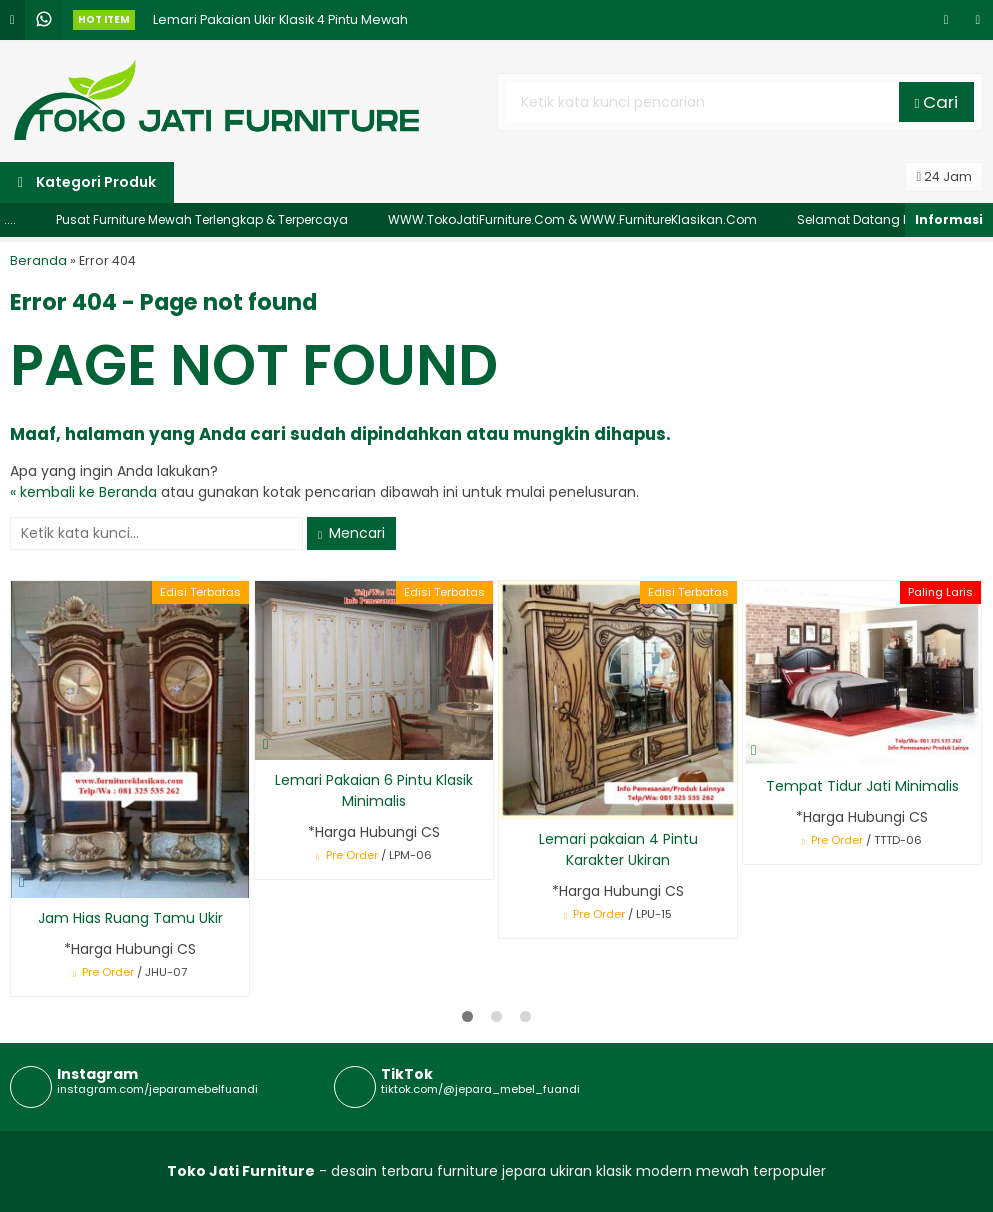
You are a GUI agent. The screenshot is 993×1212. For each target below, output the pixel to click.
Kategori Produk (87, 182)
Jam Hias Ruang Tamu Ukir (130, 918)
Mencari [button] (351, 533)
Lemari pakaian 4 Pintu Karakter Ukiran (618, 849)
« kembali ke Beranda (83, 492)
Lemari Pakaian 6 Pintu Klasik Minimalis (374, 790)
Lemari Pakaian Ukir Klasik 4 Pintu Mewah (280, 30)
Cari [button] (937, 102)
